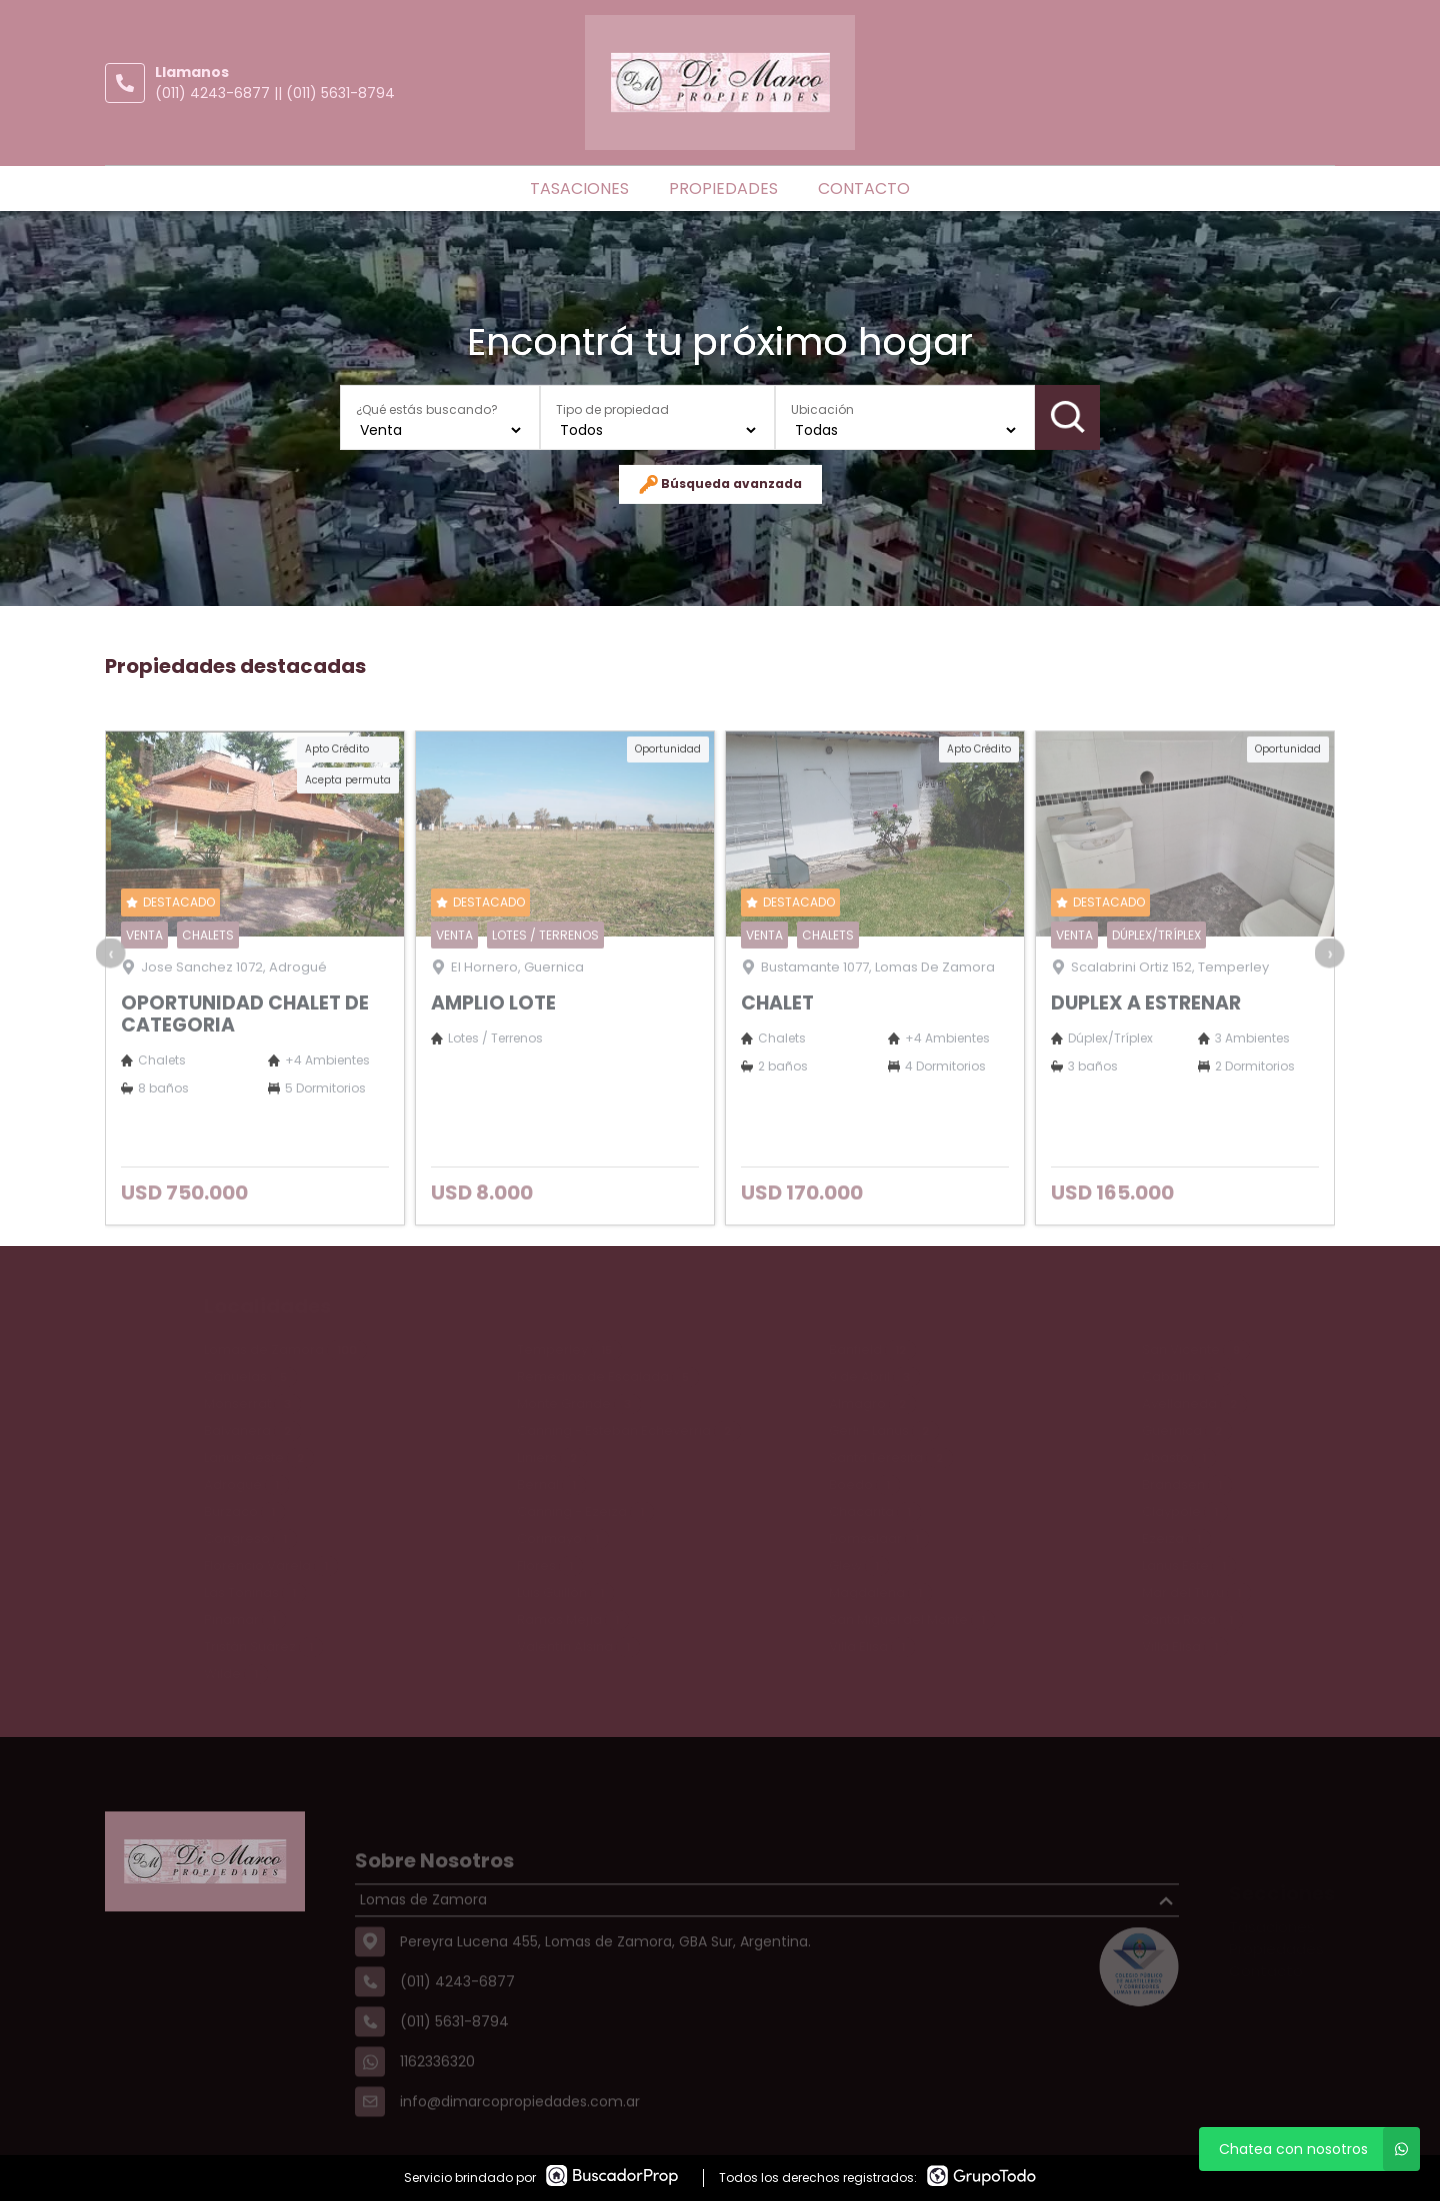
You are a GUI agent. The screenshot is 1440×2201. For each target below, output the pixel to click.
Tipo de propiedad (612, 408)
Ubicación (822, 408)
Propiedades (723, 188)
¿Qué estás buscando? (427, 408)
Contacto (864, 188)
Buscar (1067, 417)
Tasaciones (579, 188)
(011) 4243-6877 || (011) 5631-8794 (275, 93)
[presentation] (111, 990)
